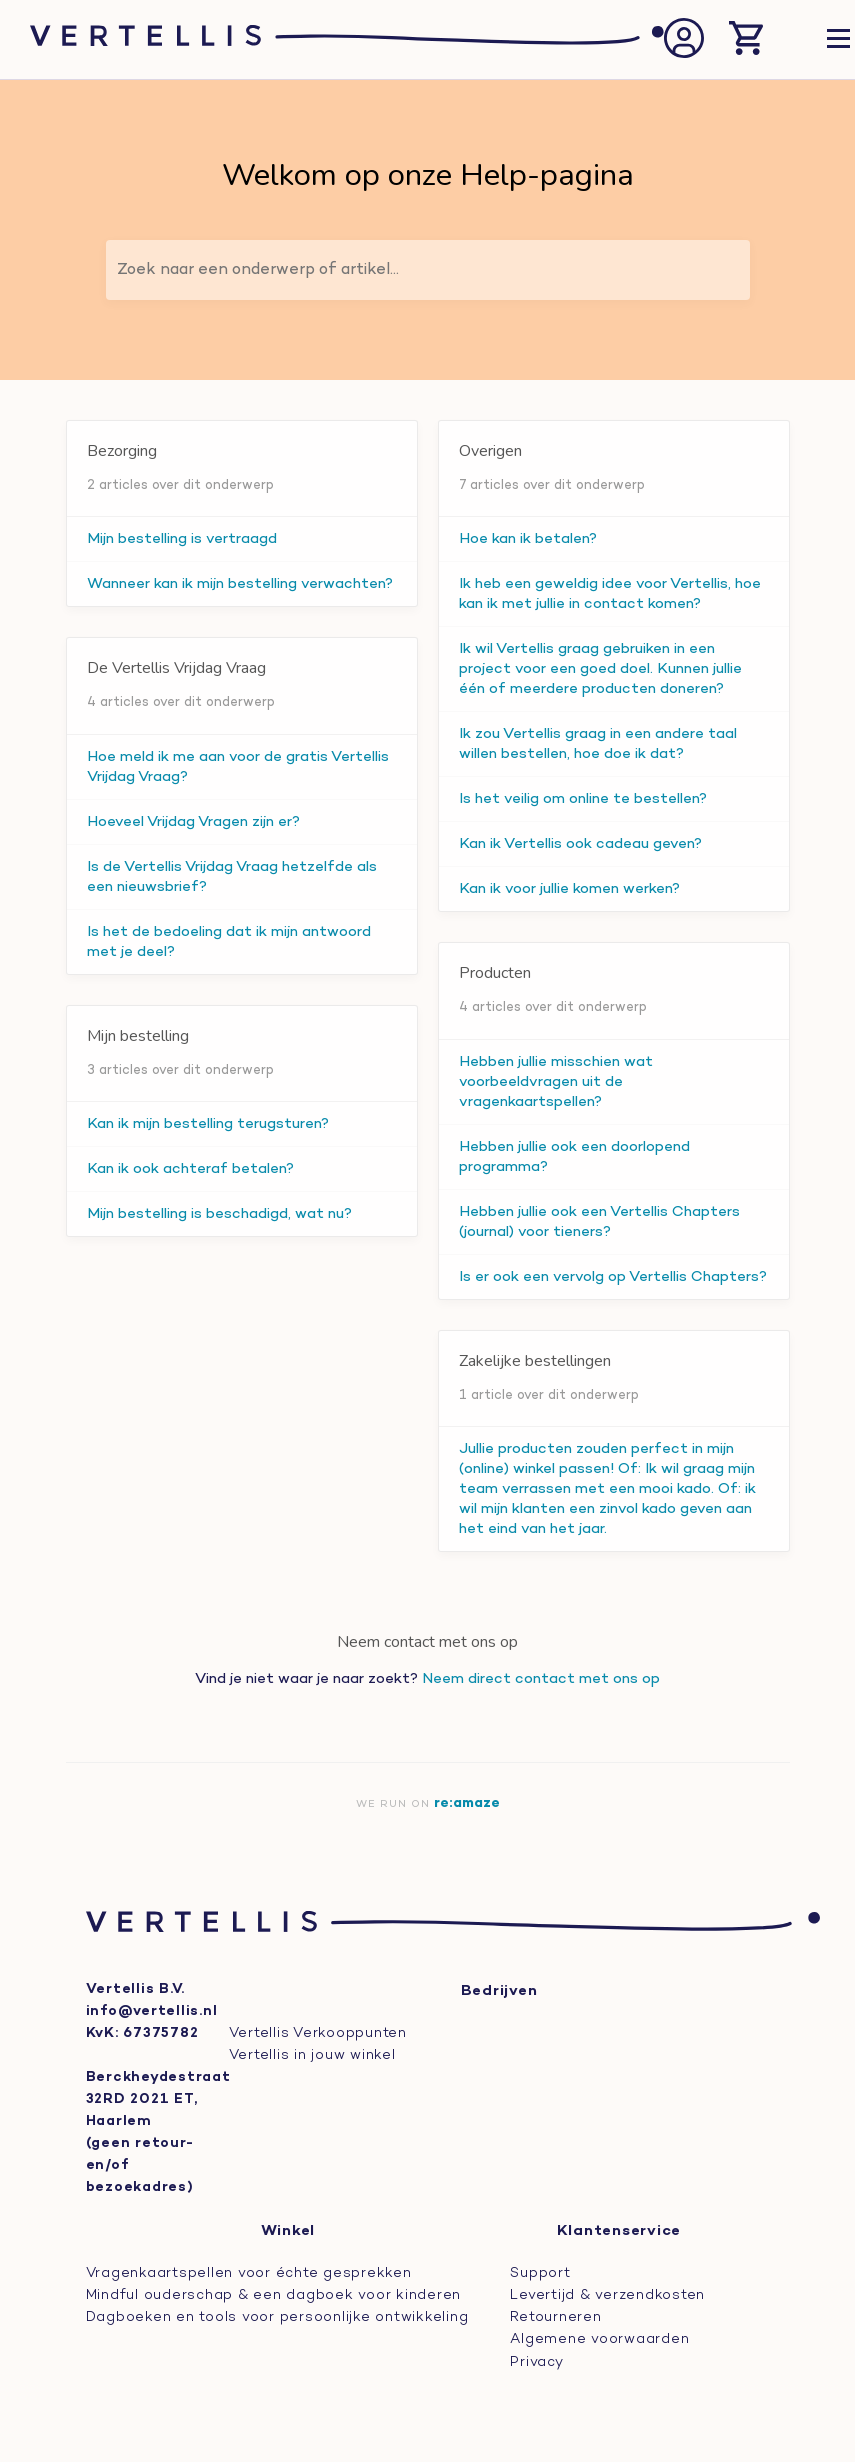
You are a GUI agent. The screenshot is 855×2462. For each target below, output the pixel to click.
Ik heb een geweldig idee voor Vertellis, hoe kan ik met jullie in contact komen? (610, 594)
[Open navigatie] (838, 40)
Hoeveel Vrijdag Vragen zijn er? (193, 822)
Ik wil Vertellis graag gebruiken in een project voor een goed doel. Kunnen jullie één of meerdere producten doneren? (600, 669)
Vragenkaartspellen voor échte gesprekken (249, 2273)
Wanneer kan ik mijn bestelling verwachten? (240, 584)
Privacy (536, 2361)
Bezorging (122, 451)
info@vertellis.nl (152, 2011)
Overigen (490, 451)
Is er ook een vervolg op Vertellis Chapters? (613, 1277)
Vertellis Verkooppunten (318, 2033)
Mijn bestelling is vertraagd (182, 539)
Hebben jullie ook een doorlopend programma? (574, 1157)
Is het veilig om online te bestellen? (583, 799)
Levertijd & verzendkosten (607, 2295)
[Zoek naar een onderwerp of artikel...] (428, 270)
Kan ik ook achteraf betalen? (190, 1169)
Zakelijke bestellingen (535, 1361)
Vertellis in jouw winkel (312, 2055)
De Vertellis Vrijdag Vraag (176, 668)
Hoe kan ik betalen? (528, 539)
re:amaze (467, 1803)
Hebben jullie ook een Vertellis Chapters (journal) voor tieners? (599, 1222)
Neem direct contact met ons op (541, 1679)
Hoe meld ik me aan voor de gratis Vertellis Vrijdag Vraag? (238, 767)
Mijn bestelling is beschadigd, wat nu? (219, 1214)
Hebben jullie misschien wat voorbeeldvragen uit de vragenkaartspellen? (556, 1082)
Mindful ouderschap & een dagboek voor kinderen (274, 2295)
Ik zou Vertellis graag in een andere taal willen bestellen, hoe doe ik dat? (598, 744)
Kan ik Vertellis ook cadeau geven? (580, 844)
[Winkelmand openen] (746, 40)
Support (540, 2273)
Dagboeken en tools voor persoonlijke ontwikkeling (277, 2317)
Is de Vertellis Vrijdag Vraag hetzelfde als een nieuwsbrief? (232, 877)
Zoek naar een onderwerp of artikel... (258, 270)
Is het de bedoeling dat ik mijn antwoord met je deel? (229, 942)
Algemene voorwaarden (599, 2339)
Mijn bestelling (138, 1036)
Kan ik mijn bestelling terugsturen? (208, 1124)
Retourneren (555, 2317)
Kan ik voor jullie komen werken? (569, 889)
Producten (495, 973)
